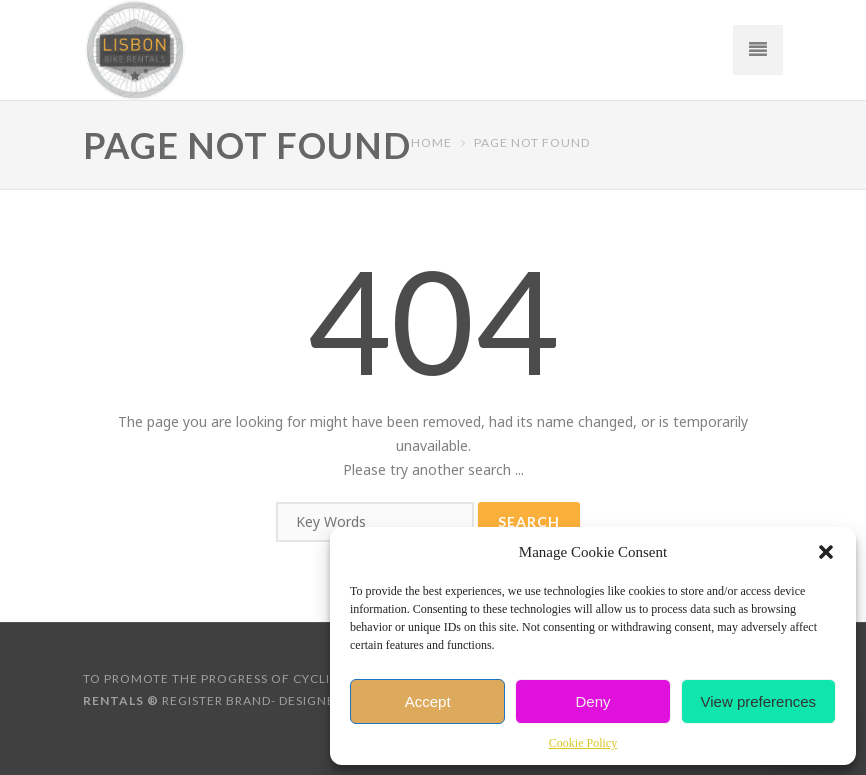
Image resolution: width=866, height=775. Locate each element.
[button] (826, 552)
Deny (592, 701)
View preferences (759, 701)
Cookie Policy (583, 743)
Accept (428, 701)
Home (431, 142)
